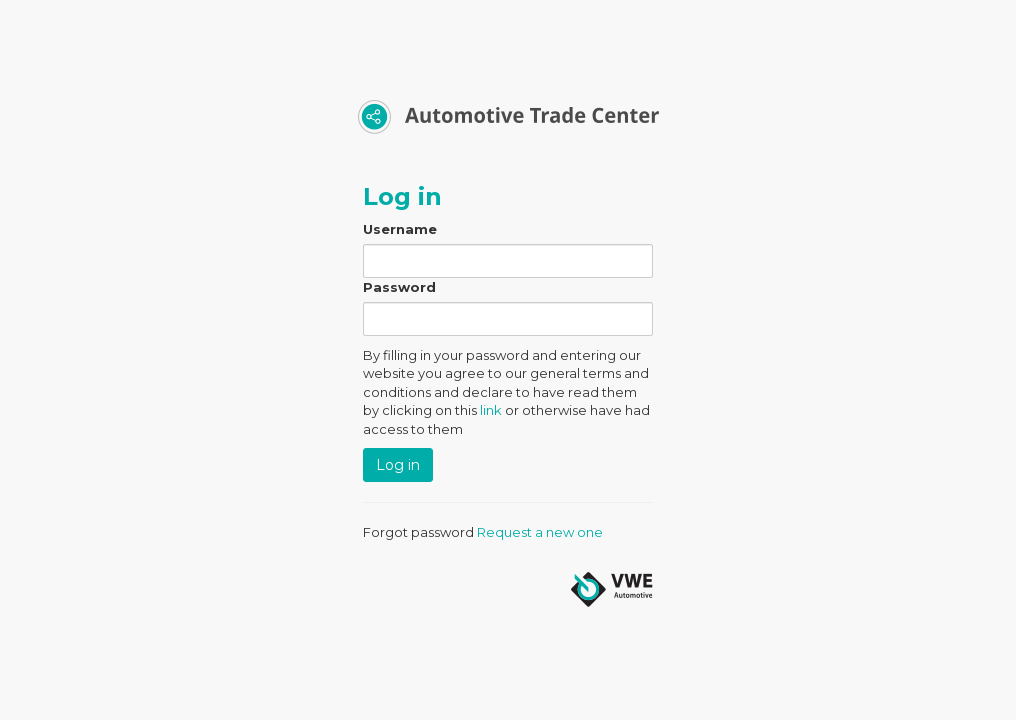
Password (399, 287)
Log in (398, 465)
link (491, 410)
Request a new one (540, 532)
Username (400, 229)
